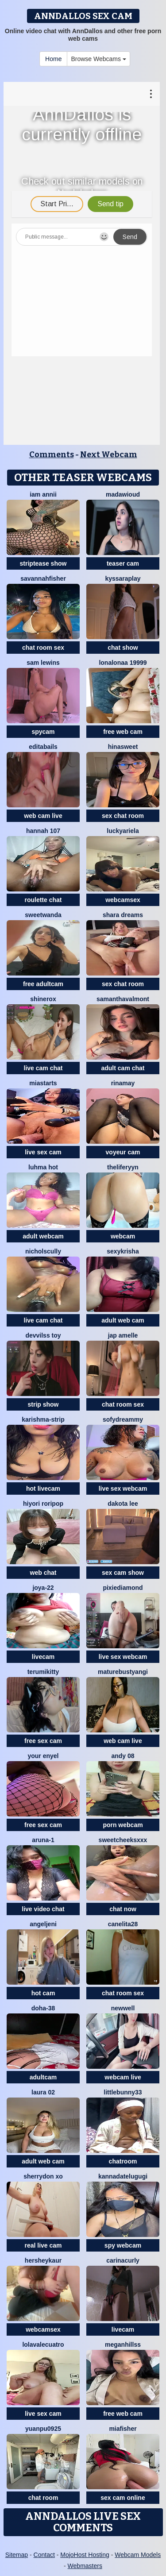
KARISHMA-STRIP (43, 1419)
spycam (42, 731)
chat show (123, 647)
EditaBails (43, 746)
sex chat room (123, 815)
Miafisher (122, 2428)
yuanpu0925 (43, 2428)
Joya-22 (43, 1587)
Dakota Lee (123, 1503)
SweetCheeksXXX (123, 1839)
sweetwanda (43, 914)
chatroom (123, 2161)
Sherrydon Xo (43, 2176)
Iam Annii (43, 494)
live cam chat (43, 1068)
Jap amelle (123, 1335)
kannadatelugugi (122, 2176)
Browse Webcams (98, 58)
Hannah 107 (43, 830)
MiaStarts (43, 1083)
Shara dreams (123, 914)
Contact (44, 2554)
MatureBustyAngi (123, 1671)
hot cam (43, 1993)
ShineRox (43, 999)
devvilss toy (43, 1335)
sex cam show (123, 1572)
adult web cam (122, 1320)
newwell (123, 2008)
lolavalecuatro (43, 2344)
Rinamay (123, 1083)
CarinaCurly (122, 2260)
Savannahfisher (43, 578)
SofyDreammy (123, 1419)
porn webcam (123, 1824)
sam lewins (43, 662)
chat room (43, 2497)
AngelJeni (43, 1924)
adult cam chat (122, 1068)
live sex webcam (123, 1488)
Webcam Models (138, 2554)
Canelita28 (123, 1924)
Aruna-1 (43, 1839)
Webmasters (85, 2565)
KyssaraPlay (122, 578)
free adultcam (43, 983)
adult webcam (43, 1236)
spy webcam (122, 2245)
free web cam (123, 731)
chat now (122, 1909)
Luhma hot (43, 1167)
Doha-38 (43, 2008)
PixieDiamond (123, 1587)
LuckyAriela (123, 830)
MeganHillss (123, 2344)
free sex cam (43, 1740)
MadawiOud (123, 494)
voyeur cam (123, 1152)
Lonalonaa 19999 (123, 662)
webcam (123, 1236)
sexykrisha (123, 1251)
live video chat (43, 1909)
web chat (43, 1572)
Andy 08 (122, 1755)
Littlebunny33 (123, 2092)
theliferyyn (123, 1167)
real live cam (43, 2245)
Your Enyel (42, 1755)
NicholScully (43, 1251)
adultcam (43, 2077)
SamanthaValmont (123, 999)
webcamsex (122, 899)
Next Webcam (108, 454)
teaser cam (123, 563)
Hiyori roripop (43, 1503)
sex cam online (122, 2497)
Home (53, 58)
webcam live (122, 2077)
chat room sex (43, 647)
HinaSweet (123, 746)
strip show (42, 1404)
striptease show (43, 563)
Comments (51, 454)
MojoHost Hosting (84, 2554)
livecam (43, 1656)
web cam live (43, 815)
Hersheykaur (43, 2260)
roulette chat (43, 899)
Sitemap (16, 2554)
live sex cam (43, 1152)
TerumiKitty (43, 1671)
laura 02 (43, 2092)
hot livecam (43, 1488)
